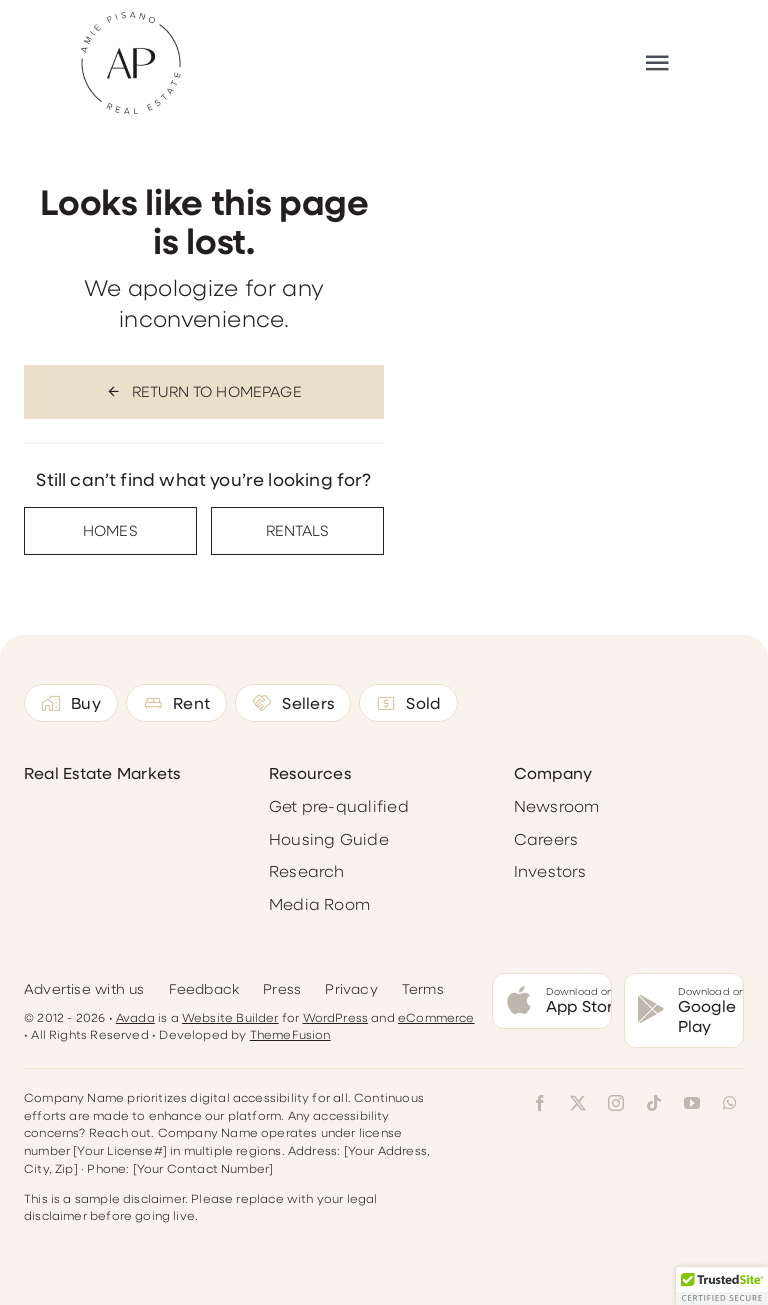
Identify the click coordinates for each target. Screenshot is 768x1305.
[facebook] (540, 1103)
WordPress (336, 1017)
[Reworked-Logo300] (131, 16)
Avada (135, 1017)
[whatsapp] (730, 1103)
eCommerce (436, 1017)
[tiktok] (654, 1103)
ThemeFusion (290, 1034)
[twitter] (578, 1103)
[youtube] (692, 1103)
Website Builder (230, 1017)
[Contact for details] (110, 531)
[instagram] (616, 1103)
